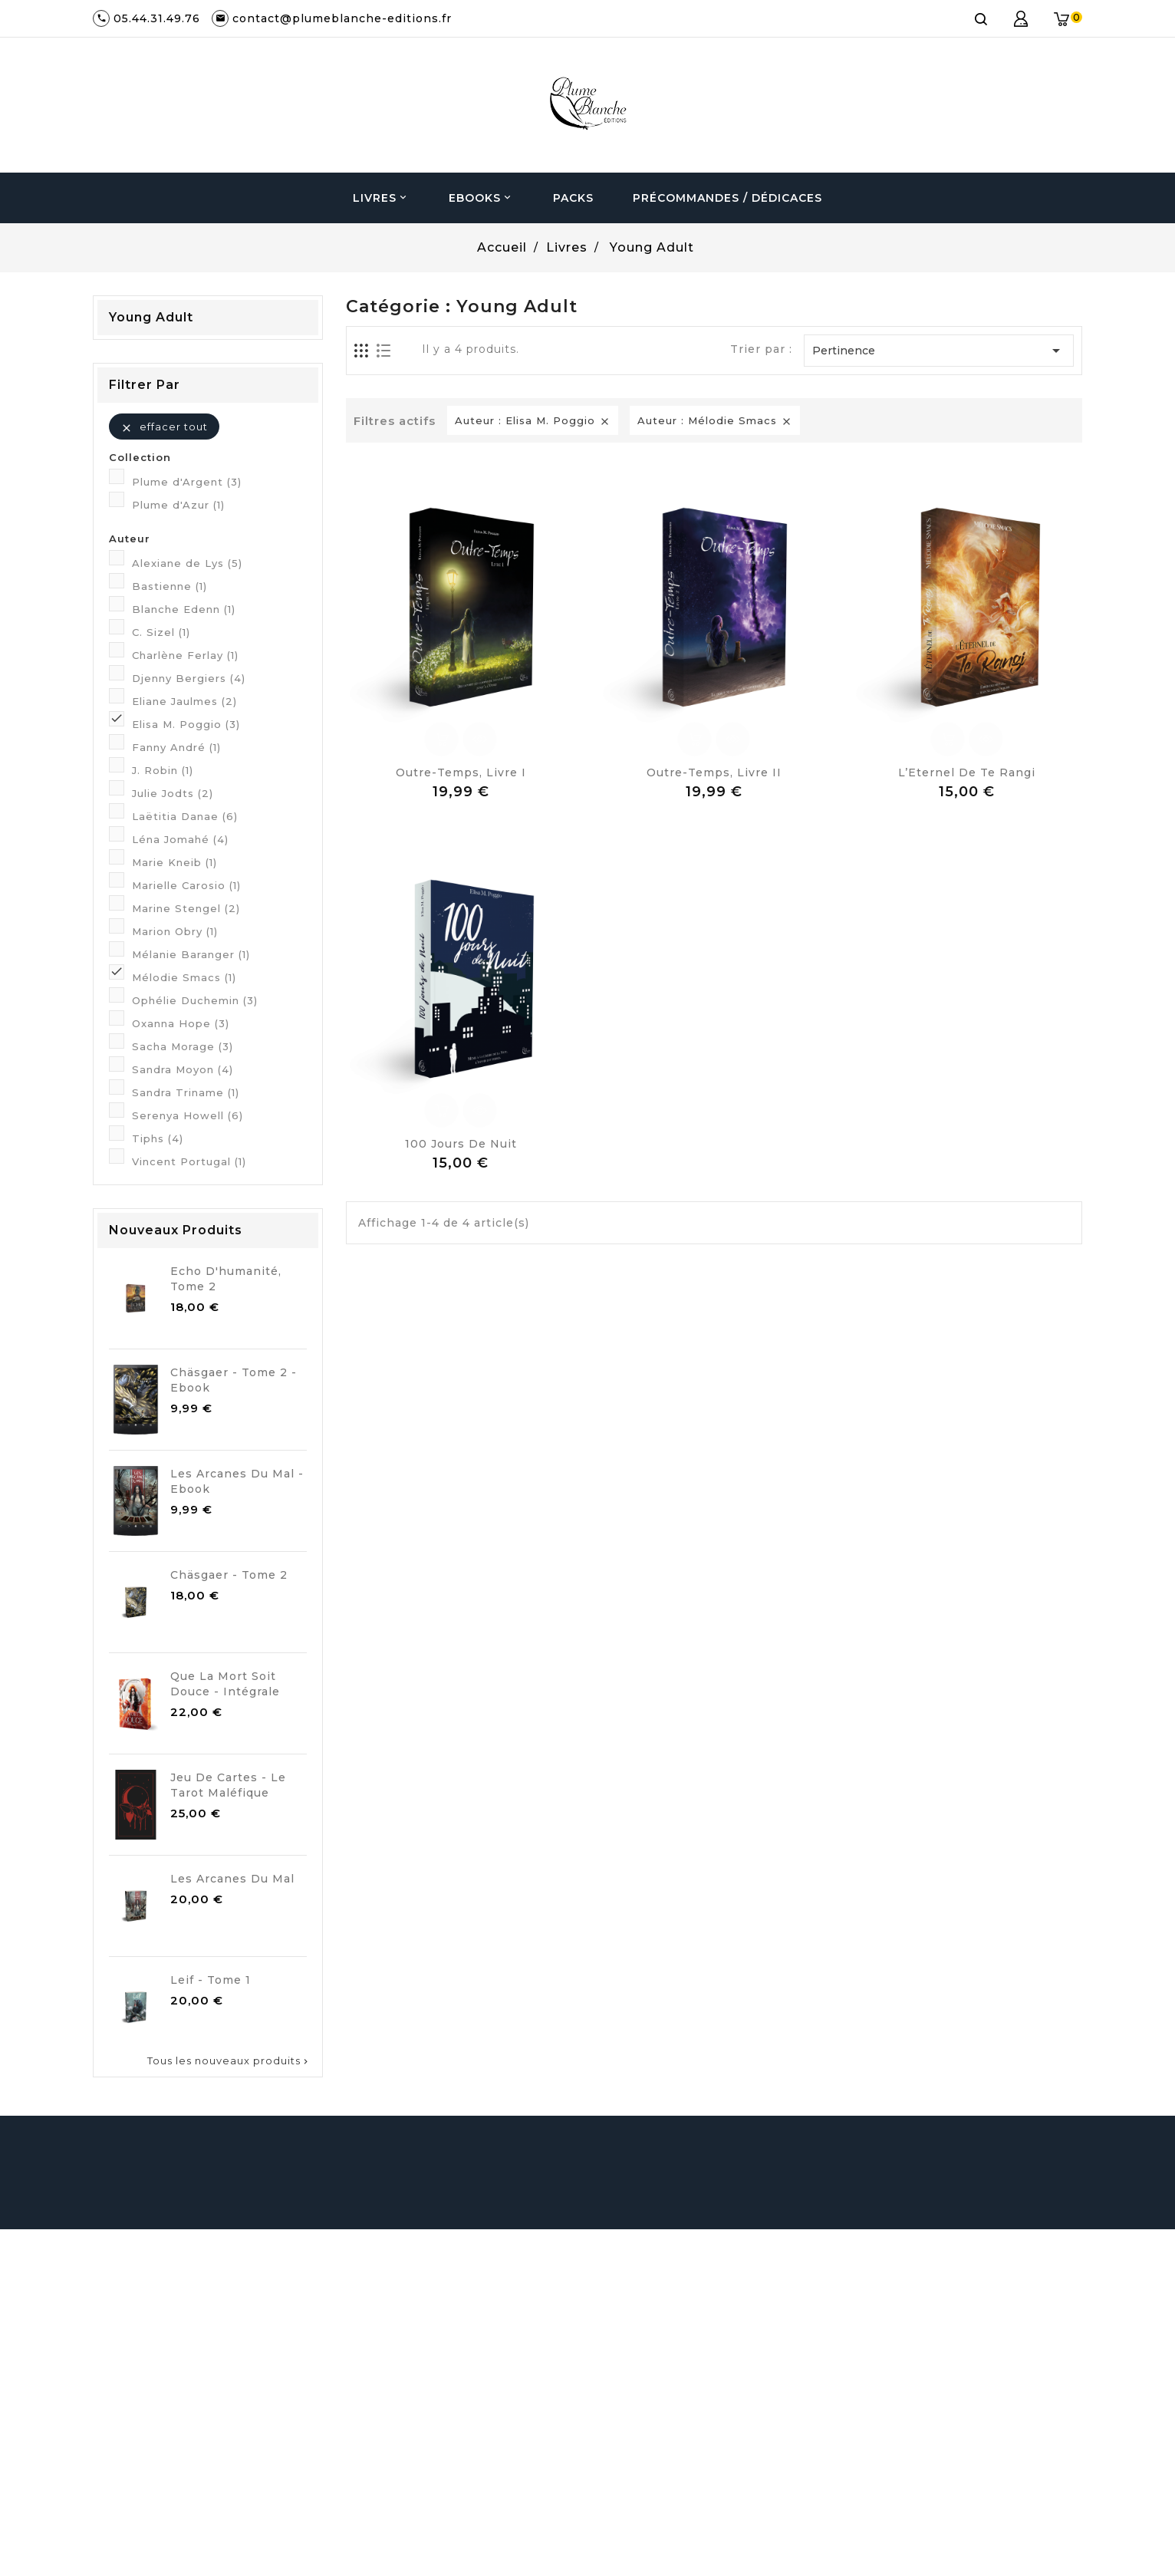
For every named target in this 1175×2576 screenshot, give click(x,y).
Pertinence (938, 350)
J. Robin (162, 770)
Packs (573, 198)
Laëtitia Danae (185, 816)
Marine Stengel (186, 908)
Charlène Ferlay (185, 655)
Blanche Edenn (183, 609)
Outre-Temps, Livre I (461, 772)
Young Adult (151, 317)
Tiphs (157, 1138)
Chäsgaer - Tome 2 (229, 1575)
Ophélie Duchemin (195, 1000)
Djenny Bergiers (188, 678)
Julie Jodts (172, 793)
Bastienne (169, 586)
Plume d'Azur (178, 505)
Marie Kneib (174, 862)
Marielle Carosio (186, 885)
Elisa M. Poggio (186, 724)
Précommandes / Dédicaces (727, 198)
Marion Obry (175, 931)
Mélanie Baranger (191, 954)
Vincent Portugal (189, 1161)
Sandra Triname (185, 1092)
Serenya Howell (187, 1115)
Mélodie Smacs (184, 977)
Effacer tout (164, 427)
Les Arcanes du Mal (232, 1879)
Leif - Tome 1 (210, 1980)
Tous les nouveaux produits (229, 2060)
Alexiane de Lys (187, 563)
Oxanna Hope (180, 1023)
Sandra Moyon (182, 1069)
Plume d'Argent (187, 482)
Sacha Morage (182, 1046)
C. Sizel (161, 632)
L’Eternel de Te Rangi (966, 772)
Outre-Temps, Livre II (714, 772)
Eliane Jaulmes (184, 701)
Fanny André (176, 747)
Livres (381, 198)
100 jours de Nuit (461, 1144)
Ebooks (481, 198)
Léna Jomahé (180, 839)
